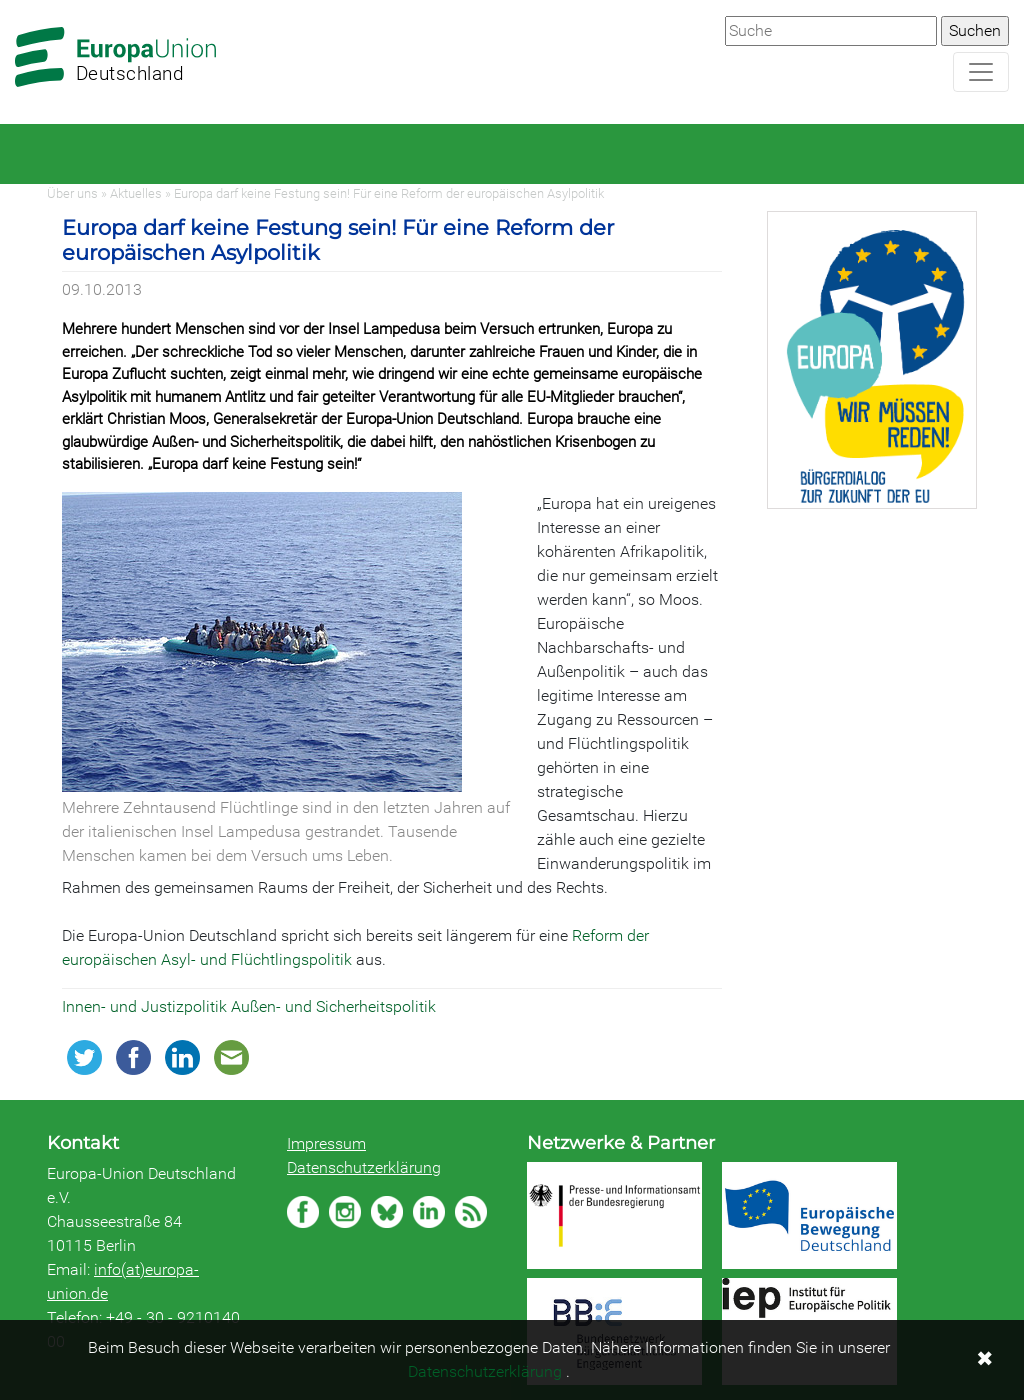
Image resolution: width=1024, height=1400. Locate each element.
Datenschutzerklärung (364, 1167)
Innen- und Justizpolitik (146, 1006)
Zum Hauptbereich (16, 1)
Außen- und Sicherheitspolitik (333, 1006)
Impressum (326, 1143)
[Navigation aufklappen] (981, 72)
